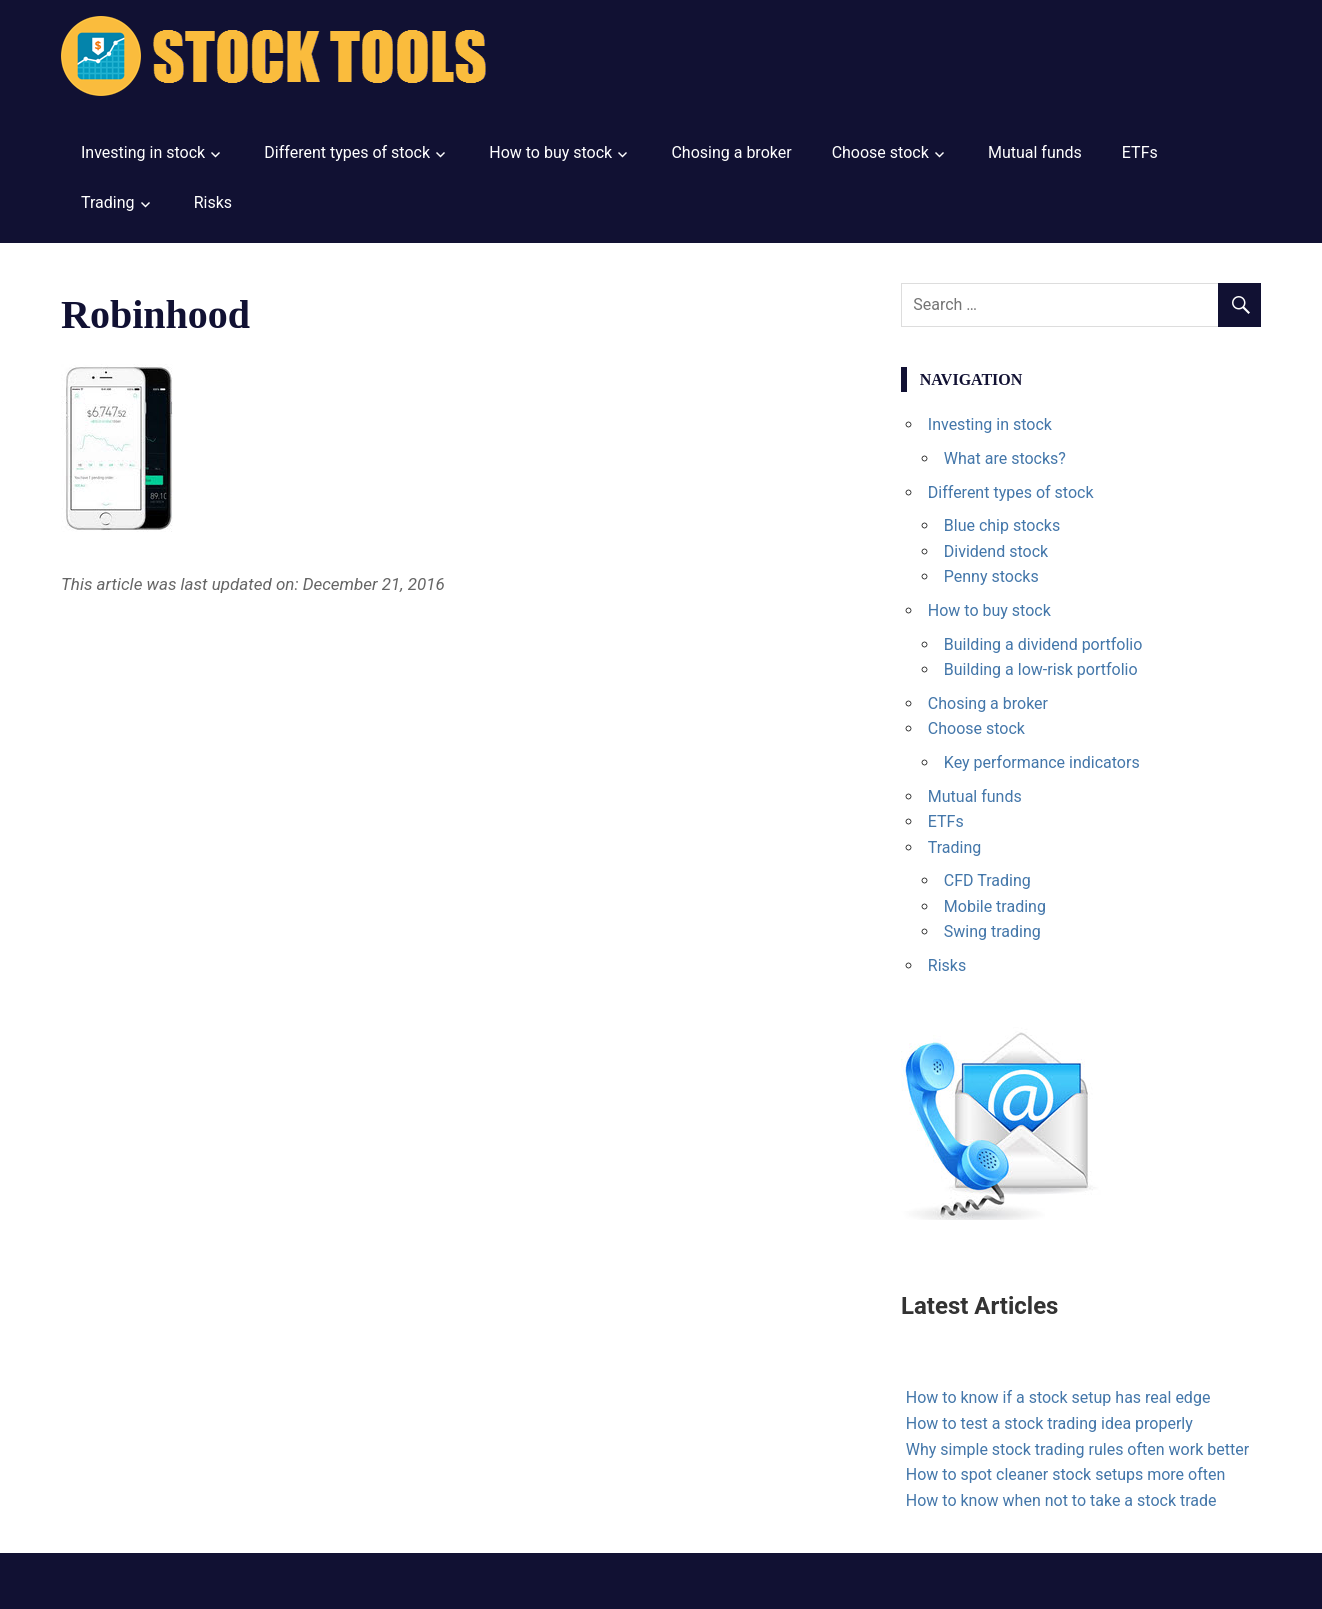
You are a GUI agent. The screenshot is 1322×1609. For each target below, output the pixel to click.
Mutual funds (1035, 152)
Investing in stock (143, 152)
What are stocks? (1005, 458)
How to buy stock (550, 152)
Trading (108, 202)
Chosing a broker (731, 152)
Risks (213, 202)
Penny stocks (991, 576)
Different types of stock (347, 152)
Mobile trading (995, 906)
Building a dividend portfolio (1043, 644)
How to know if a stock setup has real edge (1058, 1397)
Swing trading (992, 931)
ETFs (1140, 152)
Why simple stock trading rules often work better (1077, 1449)
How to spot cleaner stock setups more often (1065, 1474)
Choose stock (880, 152)
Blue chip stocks (1002, 525)
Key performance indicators (1042, 762)
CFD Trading (987, 880)
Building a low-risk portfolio (1041, 669)
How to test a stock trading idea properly (1049, 1423)
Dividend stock (996, 551)
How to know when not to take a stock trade (1061, 1500)
